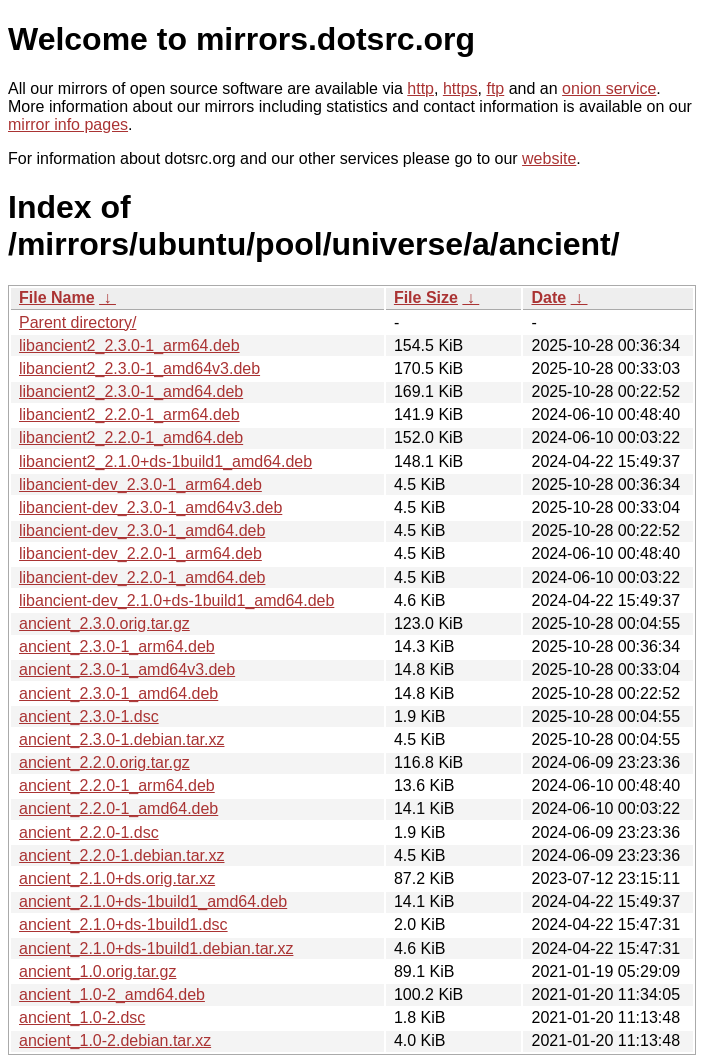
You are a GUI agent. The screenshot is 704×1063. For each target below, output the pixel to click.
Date (548, 297)
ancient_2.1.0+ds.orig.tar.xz (117, 878)
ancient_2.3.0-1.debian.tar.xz (121, 739)
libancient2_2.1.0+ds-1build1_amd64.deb (165, 461)
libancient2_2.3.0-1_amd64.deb (131, 391)
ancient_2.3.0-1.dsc (89, 716)
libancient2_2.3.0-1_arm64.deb (129, 345)
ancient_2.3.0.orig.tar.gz (104, 623)
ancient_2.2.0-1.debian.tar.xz (121, 855)
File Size (426, 297)
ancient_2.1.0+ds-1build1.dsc (123, 924)
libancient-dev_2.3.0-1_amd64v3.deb (150, 507)
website (549, 158)
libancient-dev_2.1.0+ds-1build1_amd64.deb (176, 600)
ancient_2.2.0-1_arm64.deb (117, 785)
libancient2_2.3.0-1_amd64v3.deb (139, 368)
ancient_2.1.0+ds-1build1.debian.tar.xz (156, 948)
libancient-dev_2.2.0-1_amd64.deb (142, 577)
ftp (495, 88)
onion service (609, 88)
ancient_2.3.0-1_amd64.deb (118, 693)
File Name (57, 297)
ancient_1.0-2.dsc (82, 1017)
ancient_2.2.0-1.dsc (89, 832)
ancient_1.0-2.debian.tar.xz (115, 1040)
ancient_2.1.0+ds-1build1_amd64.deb (153, 901)
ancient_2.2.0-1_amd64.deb (118, 808)
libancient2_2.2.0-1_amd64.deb (131, 437)
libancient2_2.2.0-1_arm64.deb (129, 414)
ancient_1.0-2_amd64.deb (112, 994)
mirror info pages (68, 124)
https (460, 88)
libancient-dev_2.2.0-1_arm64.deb (140, 553)
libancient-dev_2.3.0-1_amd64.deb (142, 530)
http (420, 88)
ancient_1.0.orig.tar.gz (97, 971)
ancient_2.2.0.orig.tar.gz (104, 762)
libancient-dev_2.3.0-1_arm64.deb (140, 484)
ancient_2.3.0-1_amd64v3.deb (127, 669)
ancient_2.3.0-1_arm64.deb (117, 646)
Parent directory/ (77, 322)
